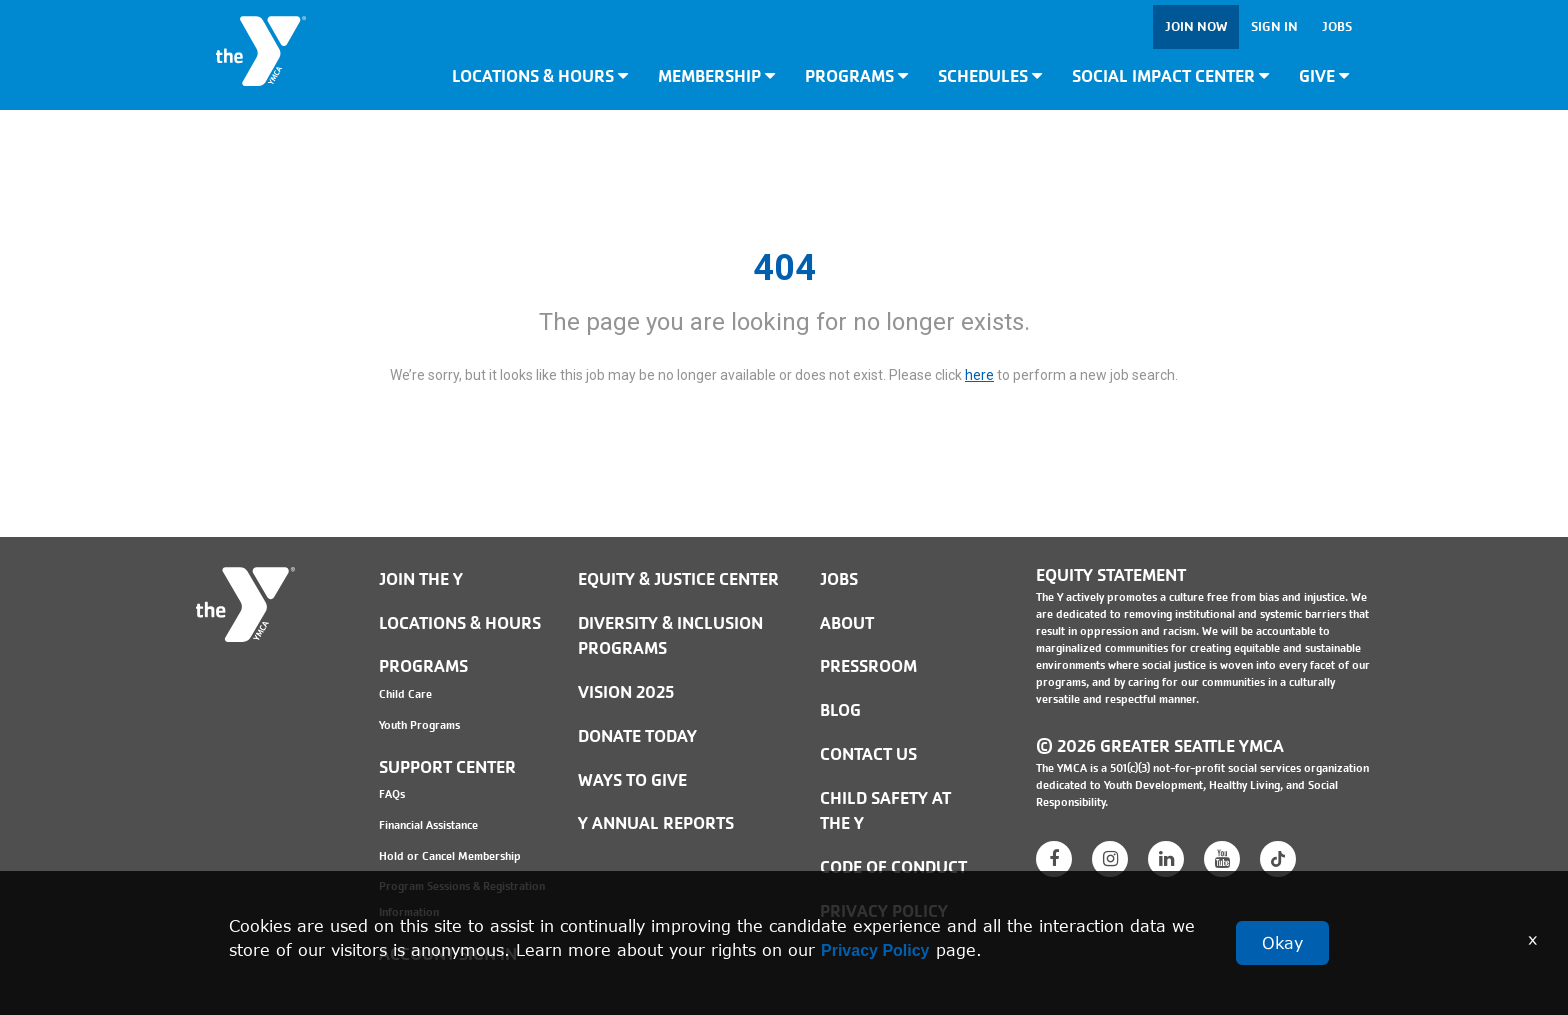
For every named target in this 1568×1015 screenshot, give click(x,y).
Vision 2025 (626, 692)
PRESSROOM (868, 666)
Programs (856, 76)
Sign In (1274, 26)
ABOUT (847, 623)
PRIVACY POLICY (884, 911)
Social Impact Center (1170, 76)
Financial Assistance (428, 825)
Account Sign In (448, 954)
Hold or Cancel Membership (450, 856)
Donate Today (637, 736)
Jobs (1337, 26)
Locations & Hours (540, 76)
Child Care (405, 694)
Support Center (447, 767)
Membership (716, 76)
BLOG (840, 710)
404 (784, 268)
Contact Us (868, 754)
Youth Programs (419, 725)
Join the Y (421, 579)
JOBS (839, 579)
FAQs (392, 794)
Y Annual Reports (656, 823)
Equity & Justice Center (678, 579)
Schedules (990, 76)
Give (1324, 76)
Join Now (1196, 26)
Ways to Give (632, 780)
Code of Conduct (893, 867)
